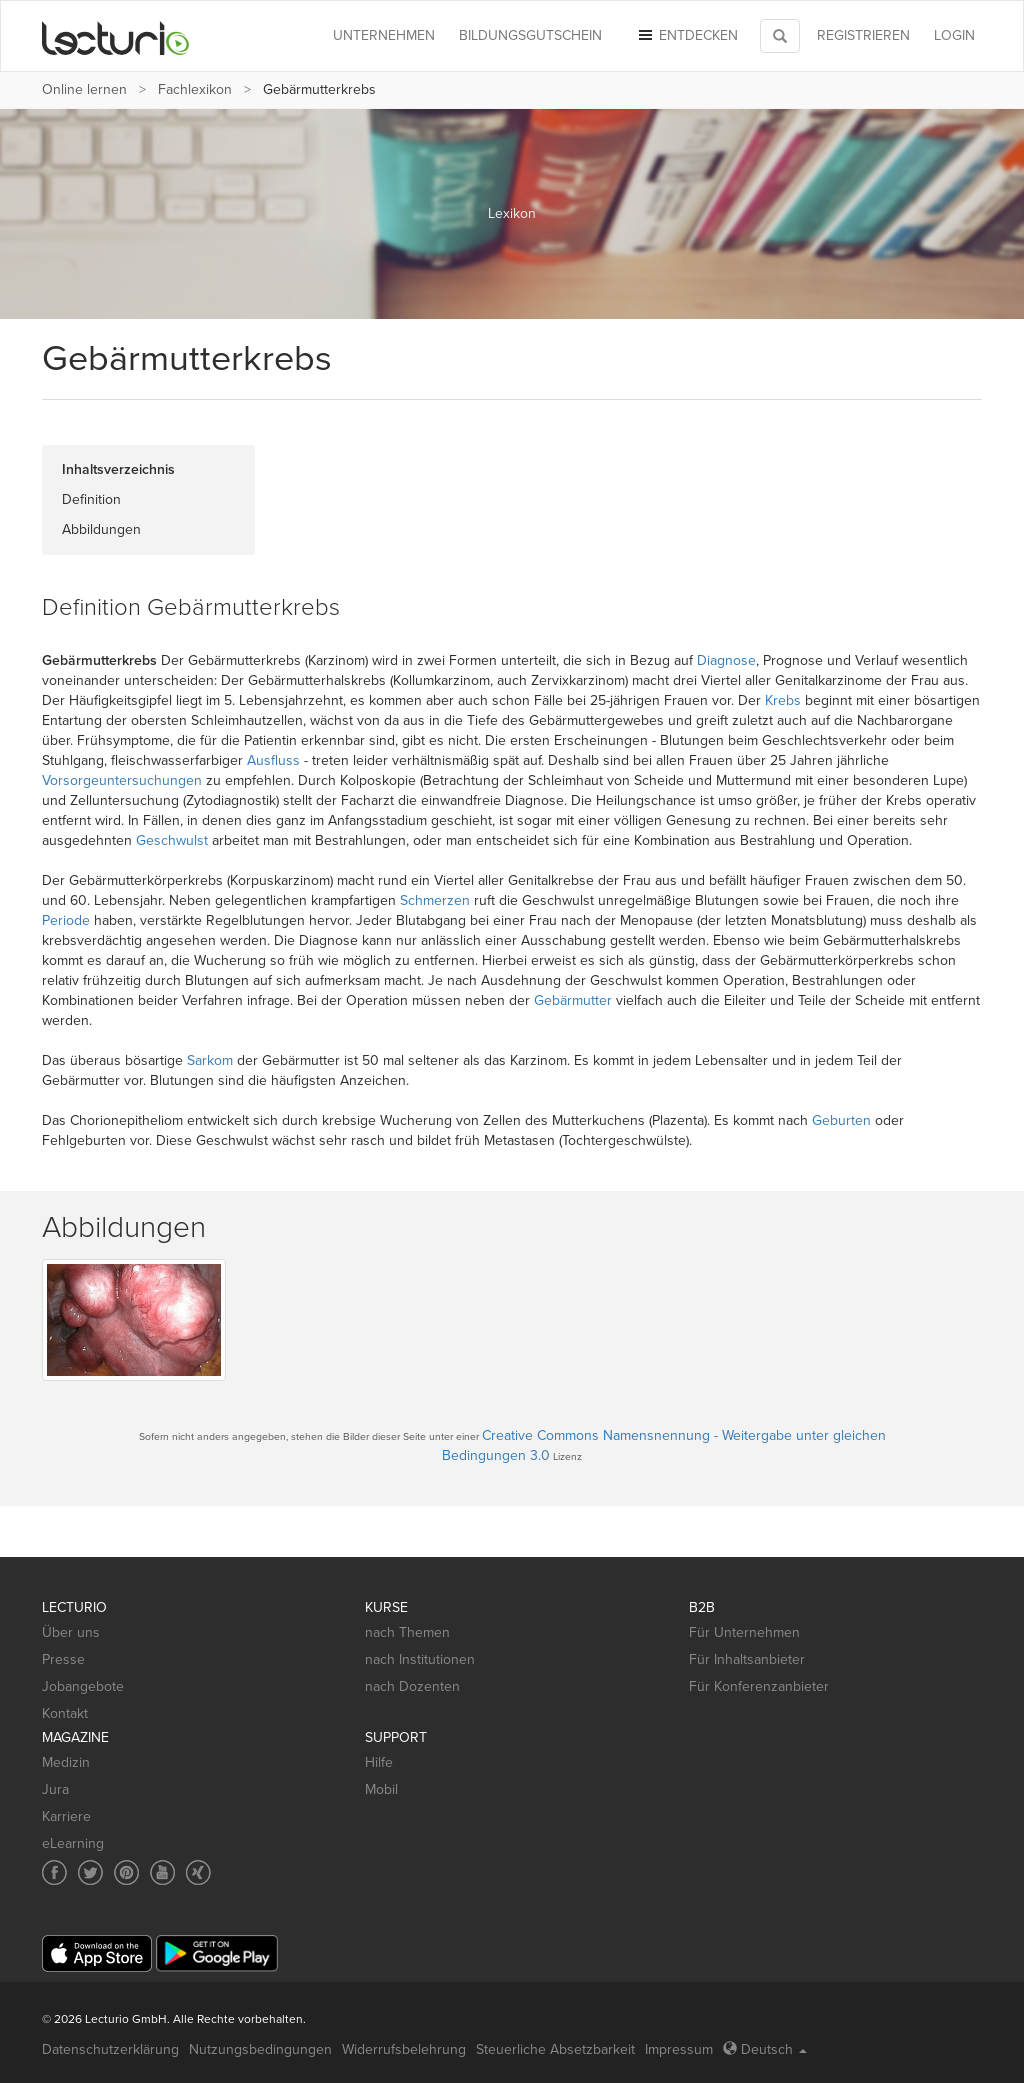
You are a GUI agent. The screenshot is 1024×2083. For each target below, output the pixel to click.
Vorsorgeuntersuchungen (122, 780)
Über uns (71, 1632)
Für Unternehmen (744, 1632)
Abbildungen (101, 529)
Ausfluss (273, 760)
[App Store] (97, 1953)
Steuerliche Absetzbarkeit (555, 2049)
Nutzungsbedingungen (260, 2049)
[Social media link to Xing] (198, 1872)
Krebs (783, 700)
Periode (66, 920)
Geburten (841, 1120)
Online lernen (84, 89)
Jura (55, 1789)
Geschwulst (172, 840)
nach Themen (407, 1632)
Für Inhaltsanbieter (747, 1659)
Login (954, 35)
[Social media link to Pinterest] (126, 1872)
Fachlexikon (195, 89)
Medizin (66, 1762)
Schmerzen (435, 900)
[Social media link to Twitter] (90, 1872)
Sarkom (210, 1060)
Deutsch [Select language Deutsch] (765, 2049)
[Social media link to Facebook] (54, 1872)
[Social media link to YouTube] (162, 1872)
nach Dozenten (412, 1686)
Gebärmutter (573, 1000)
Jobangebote (83, 1686)
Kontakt (65, 1713)
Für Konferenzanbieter (759, 1686)
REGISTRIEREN (863, 35)
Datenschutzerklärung (110, 2049)
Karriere (66, 1816)
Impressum (679, 2049)
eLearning (73, 1843)
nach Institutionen (420, 1659)
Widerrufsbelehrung (404, 2049)
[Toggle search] (780, 36)
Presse (63, 1659)
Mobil (381, 1789)
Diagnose (726, 660)
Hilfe (379, 1762)
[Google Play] (217, 1953)
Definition (91, 499)
